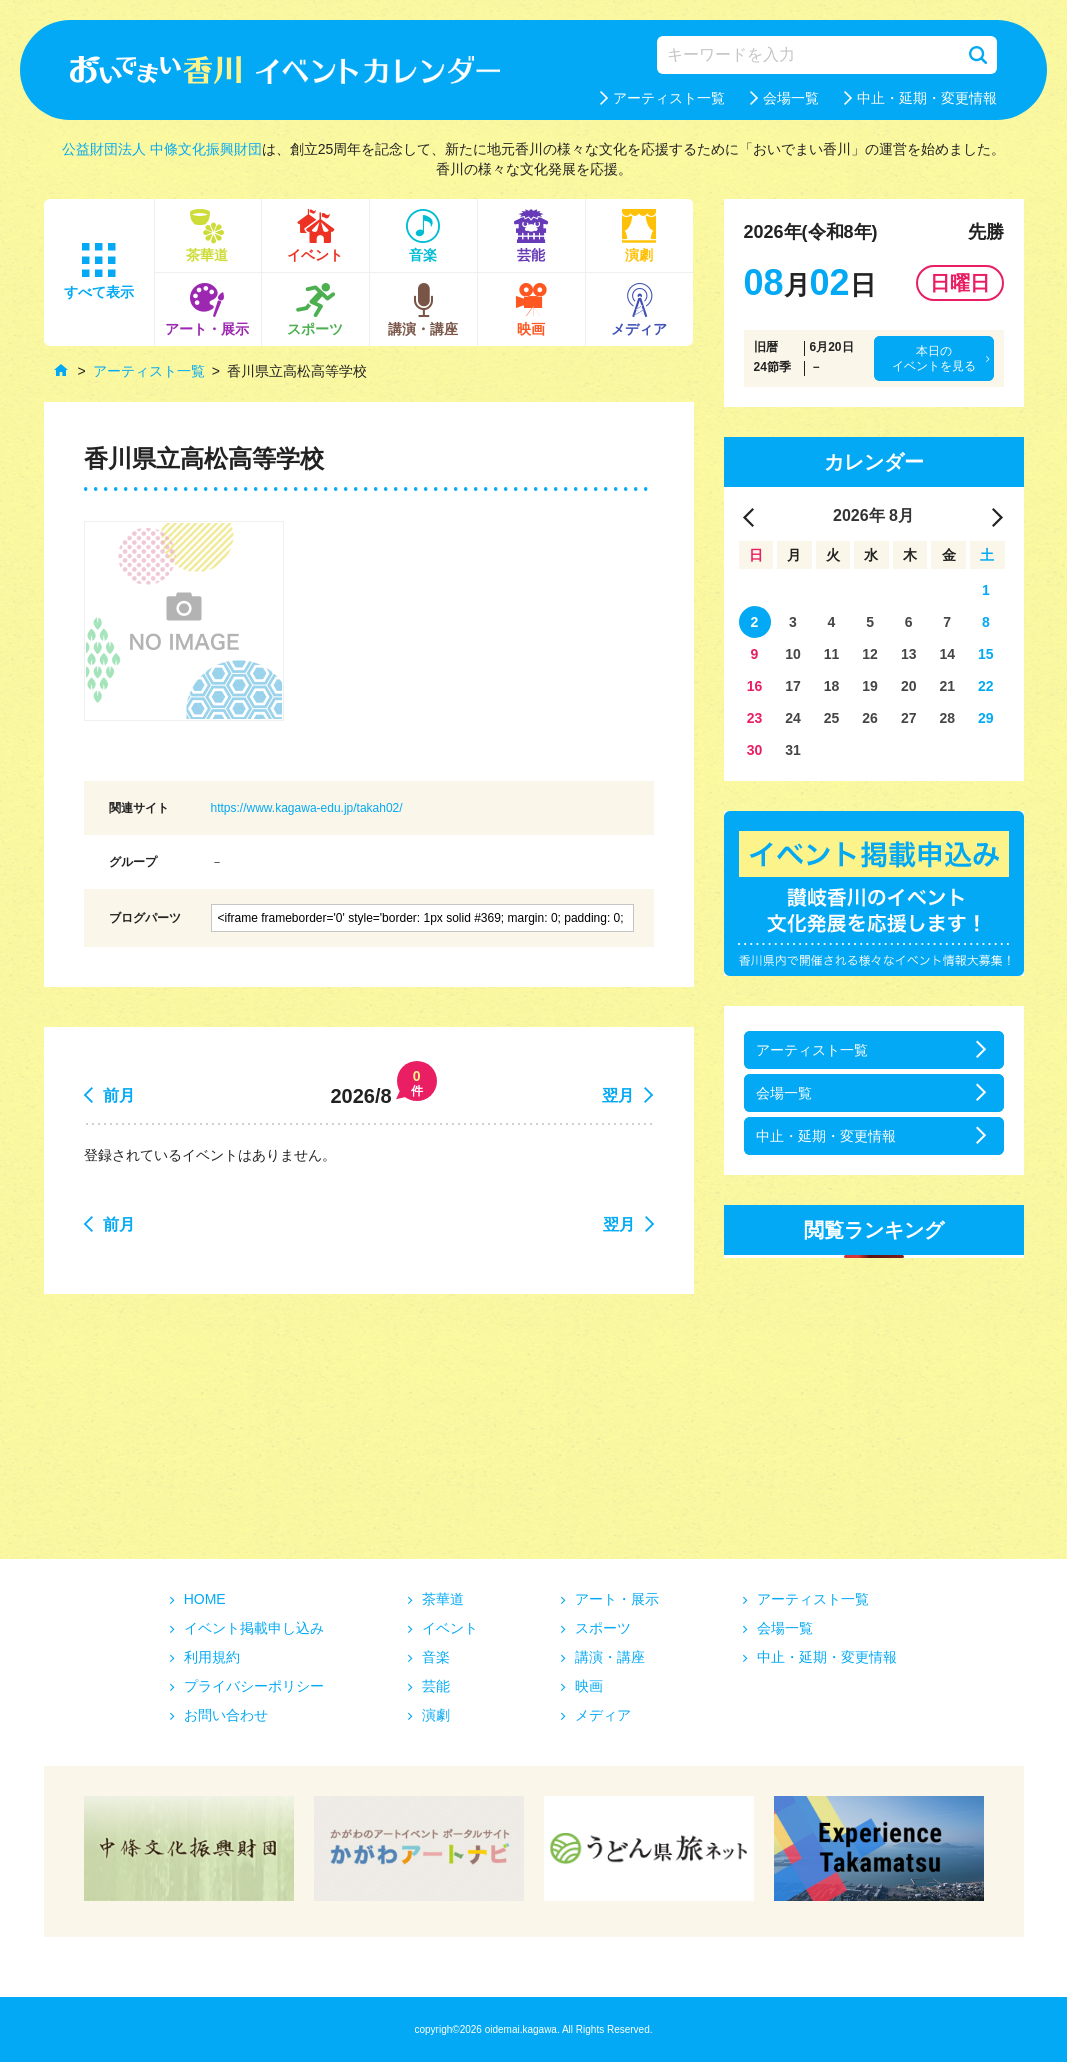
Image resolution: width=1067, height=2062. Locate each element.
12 (870, 654)
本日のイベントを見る (934, 358)
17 (793, 686)
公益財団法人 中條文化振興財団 (162, 149)
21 (947, 686)
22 (986, 686)
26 (870, 718)
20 (909, 686)
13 (909, 654)
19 (870, 686)
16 (755, 686)
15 (986, 654)
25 (832, 718)
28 (947, 718)
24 (793, 718)
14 (947, 654)
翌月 (618, 1095)
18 (832, 686)
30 (755, 750)
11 (832, 654)
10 (793, 654)
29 (986, 718)
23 (755, 718)
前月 (119, 1095)
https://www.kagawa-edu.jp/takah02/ (307, 808)
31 (793, 750)
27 (909, 718)
